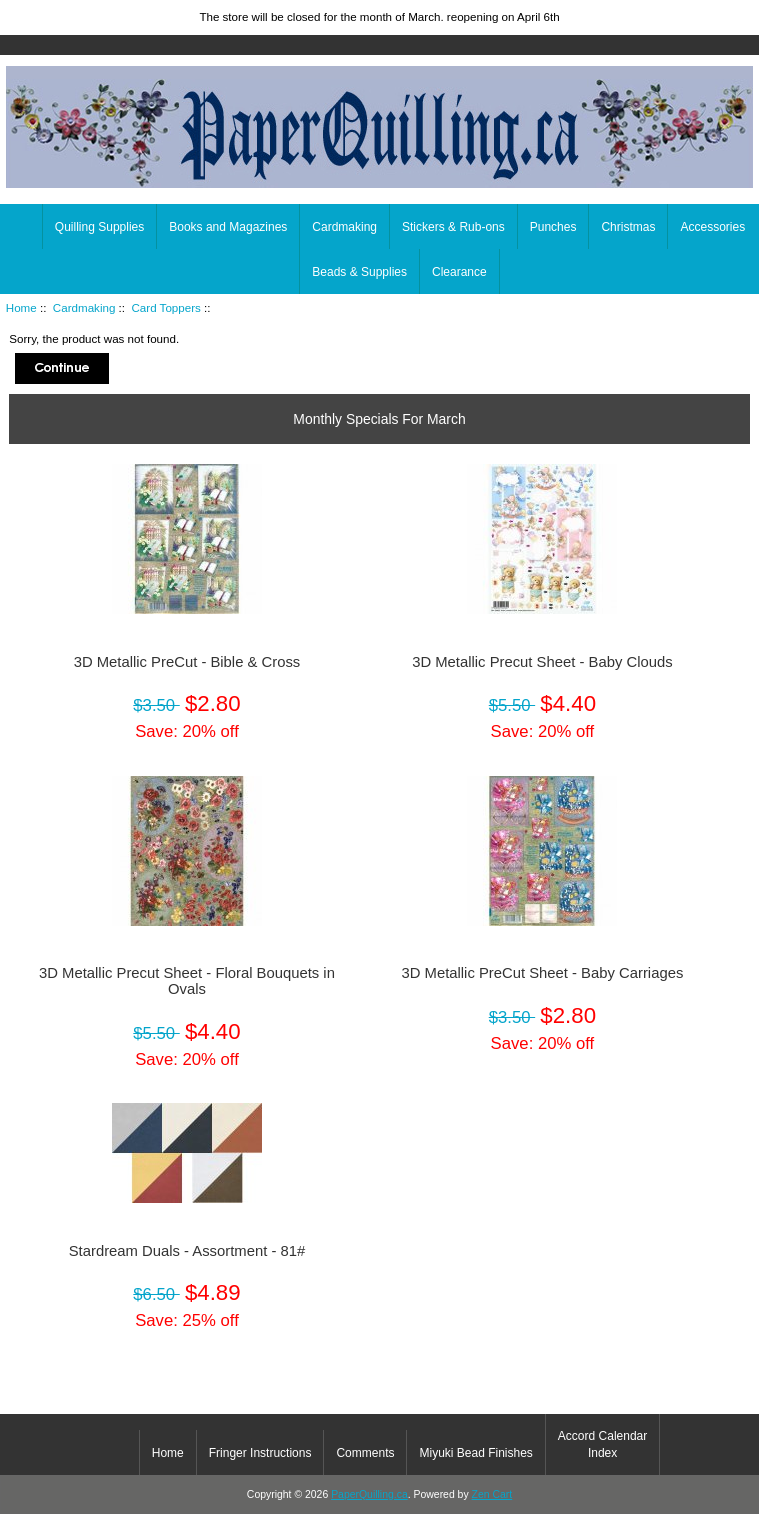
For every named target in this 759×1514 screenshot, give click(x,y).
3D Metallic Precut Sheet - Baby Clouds (542, 662)
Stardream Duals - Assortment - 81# (187, 1251)
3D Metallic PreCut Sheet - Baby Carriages (542, 973)
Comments (365, 1453)
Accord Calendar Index (602, 1444)
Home (729, 14)
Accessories (712, 227)
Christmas (628, 227)
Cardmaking (84, 307)
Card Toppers (165, 307)
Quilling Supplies (99, 227)
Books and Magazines (228, 227)
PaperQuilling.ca (369, 1494)
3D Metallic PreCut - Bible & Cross (187, 662)
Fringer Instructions (260, 1453)
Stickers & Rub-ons (453, 227)
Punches (553, 227)
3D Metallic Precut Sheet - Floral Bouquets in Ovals (187, 981)
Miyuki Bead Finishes (475, 1453)
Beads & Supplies (359, 272)
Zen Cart (492, 1494)
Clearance (459, 272)
